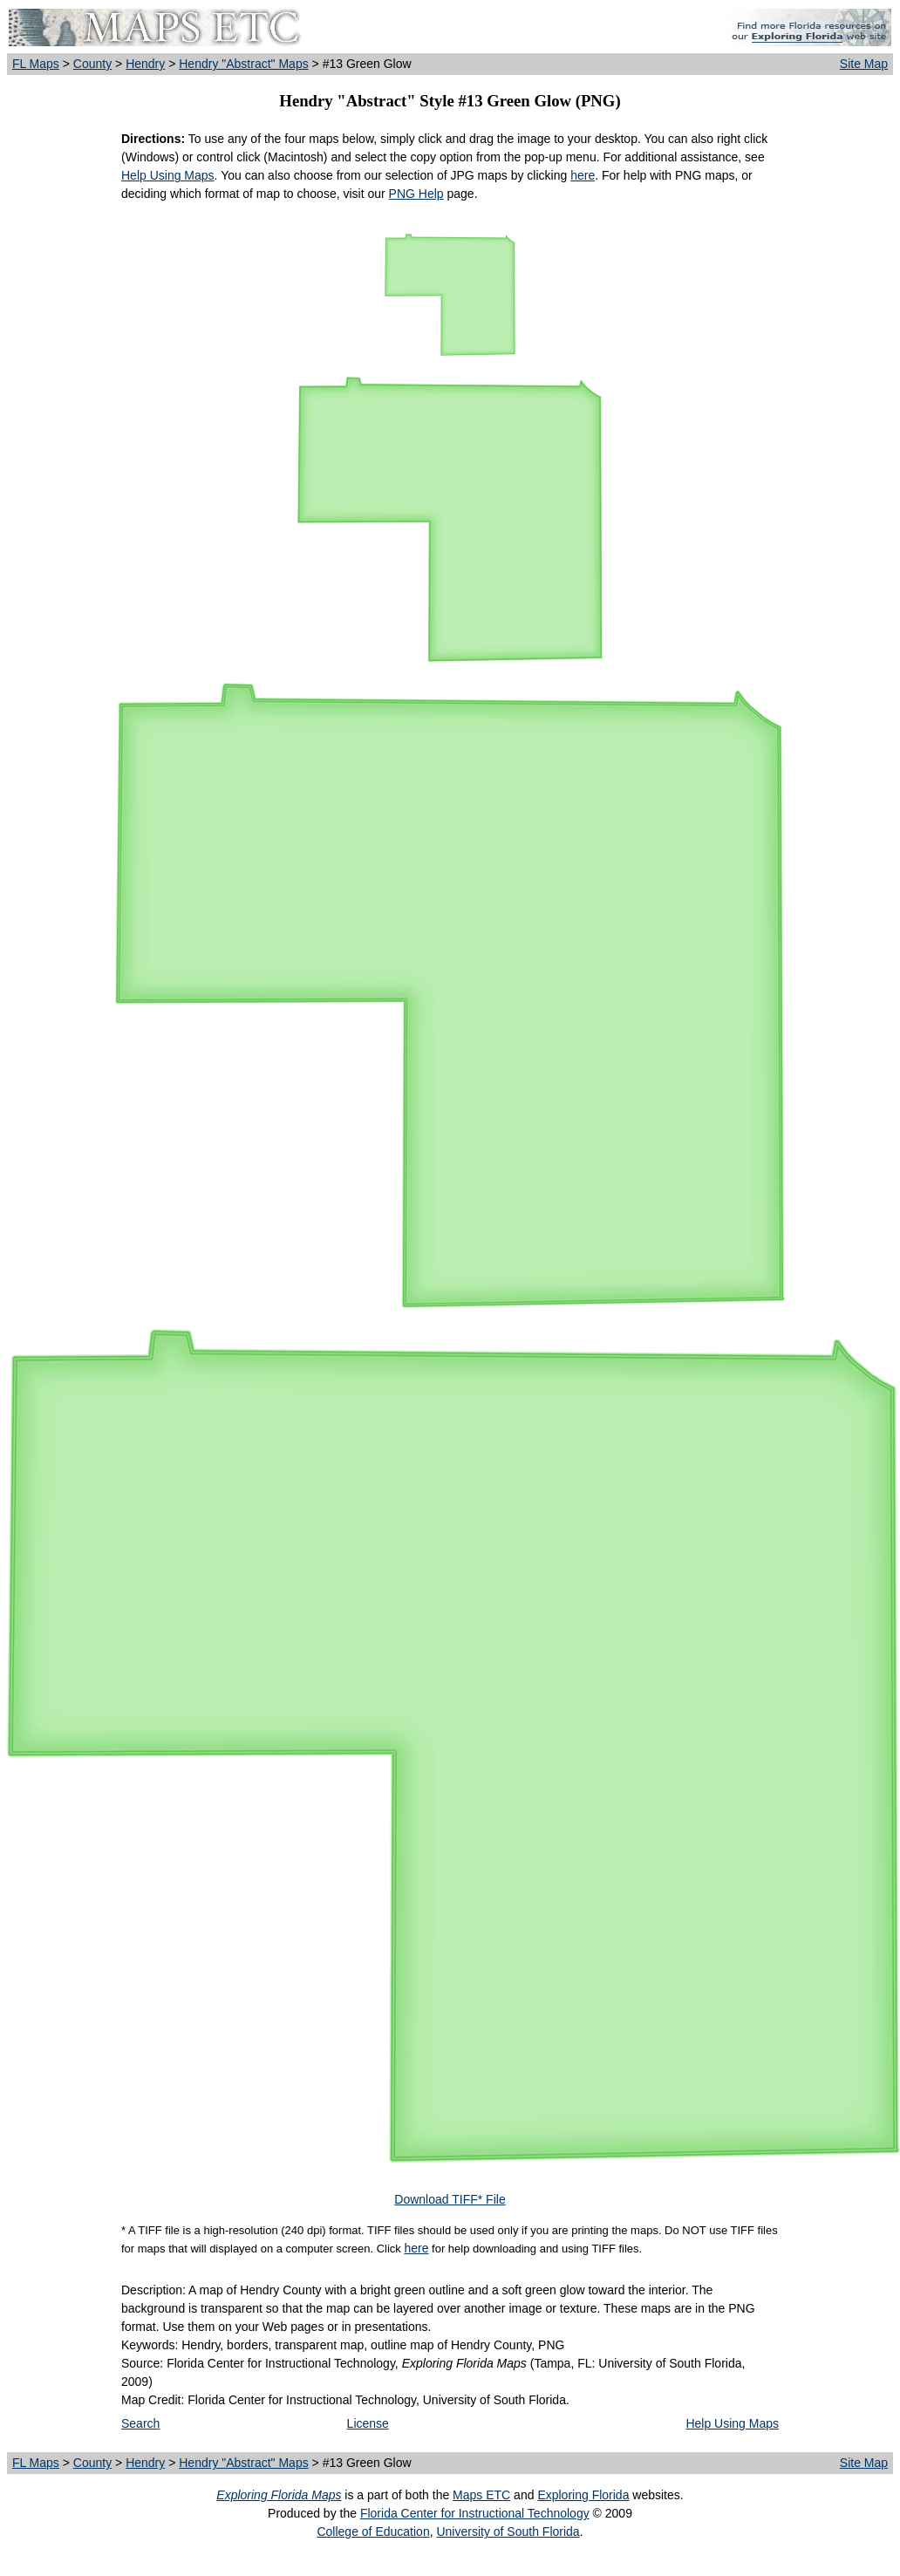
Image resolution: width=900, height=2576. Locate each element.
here (582, 175)
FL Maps (35, 64)
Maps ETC (481, 2495)
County (92, 64)
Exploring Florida (583, 2495)
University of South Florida (507, 2532)
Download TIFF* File (449, 2199)
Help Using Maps (168, 175)
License (368, 2423)
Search (140, 2423)
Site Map (864, 64)
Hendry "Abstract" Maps (243, 64)
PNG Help (416, 194)
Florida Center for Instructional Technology (475, 2513)
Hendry (145, 64)
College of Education (373, 2532)
